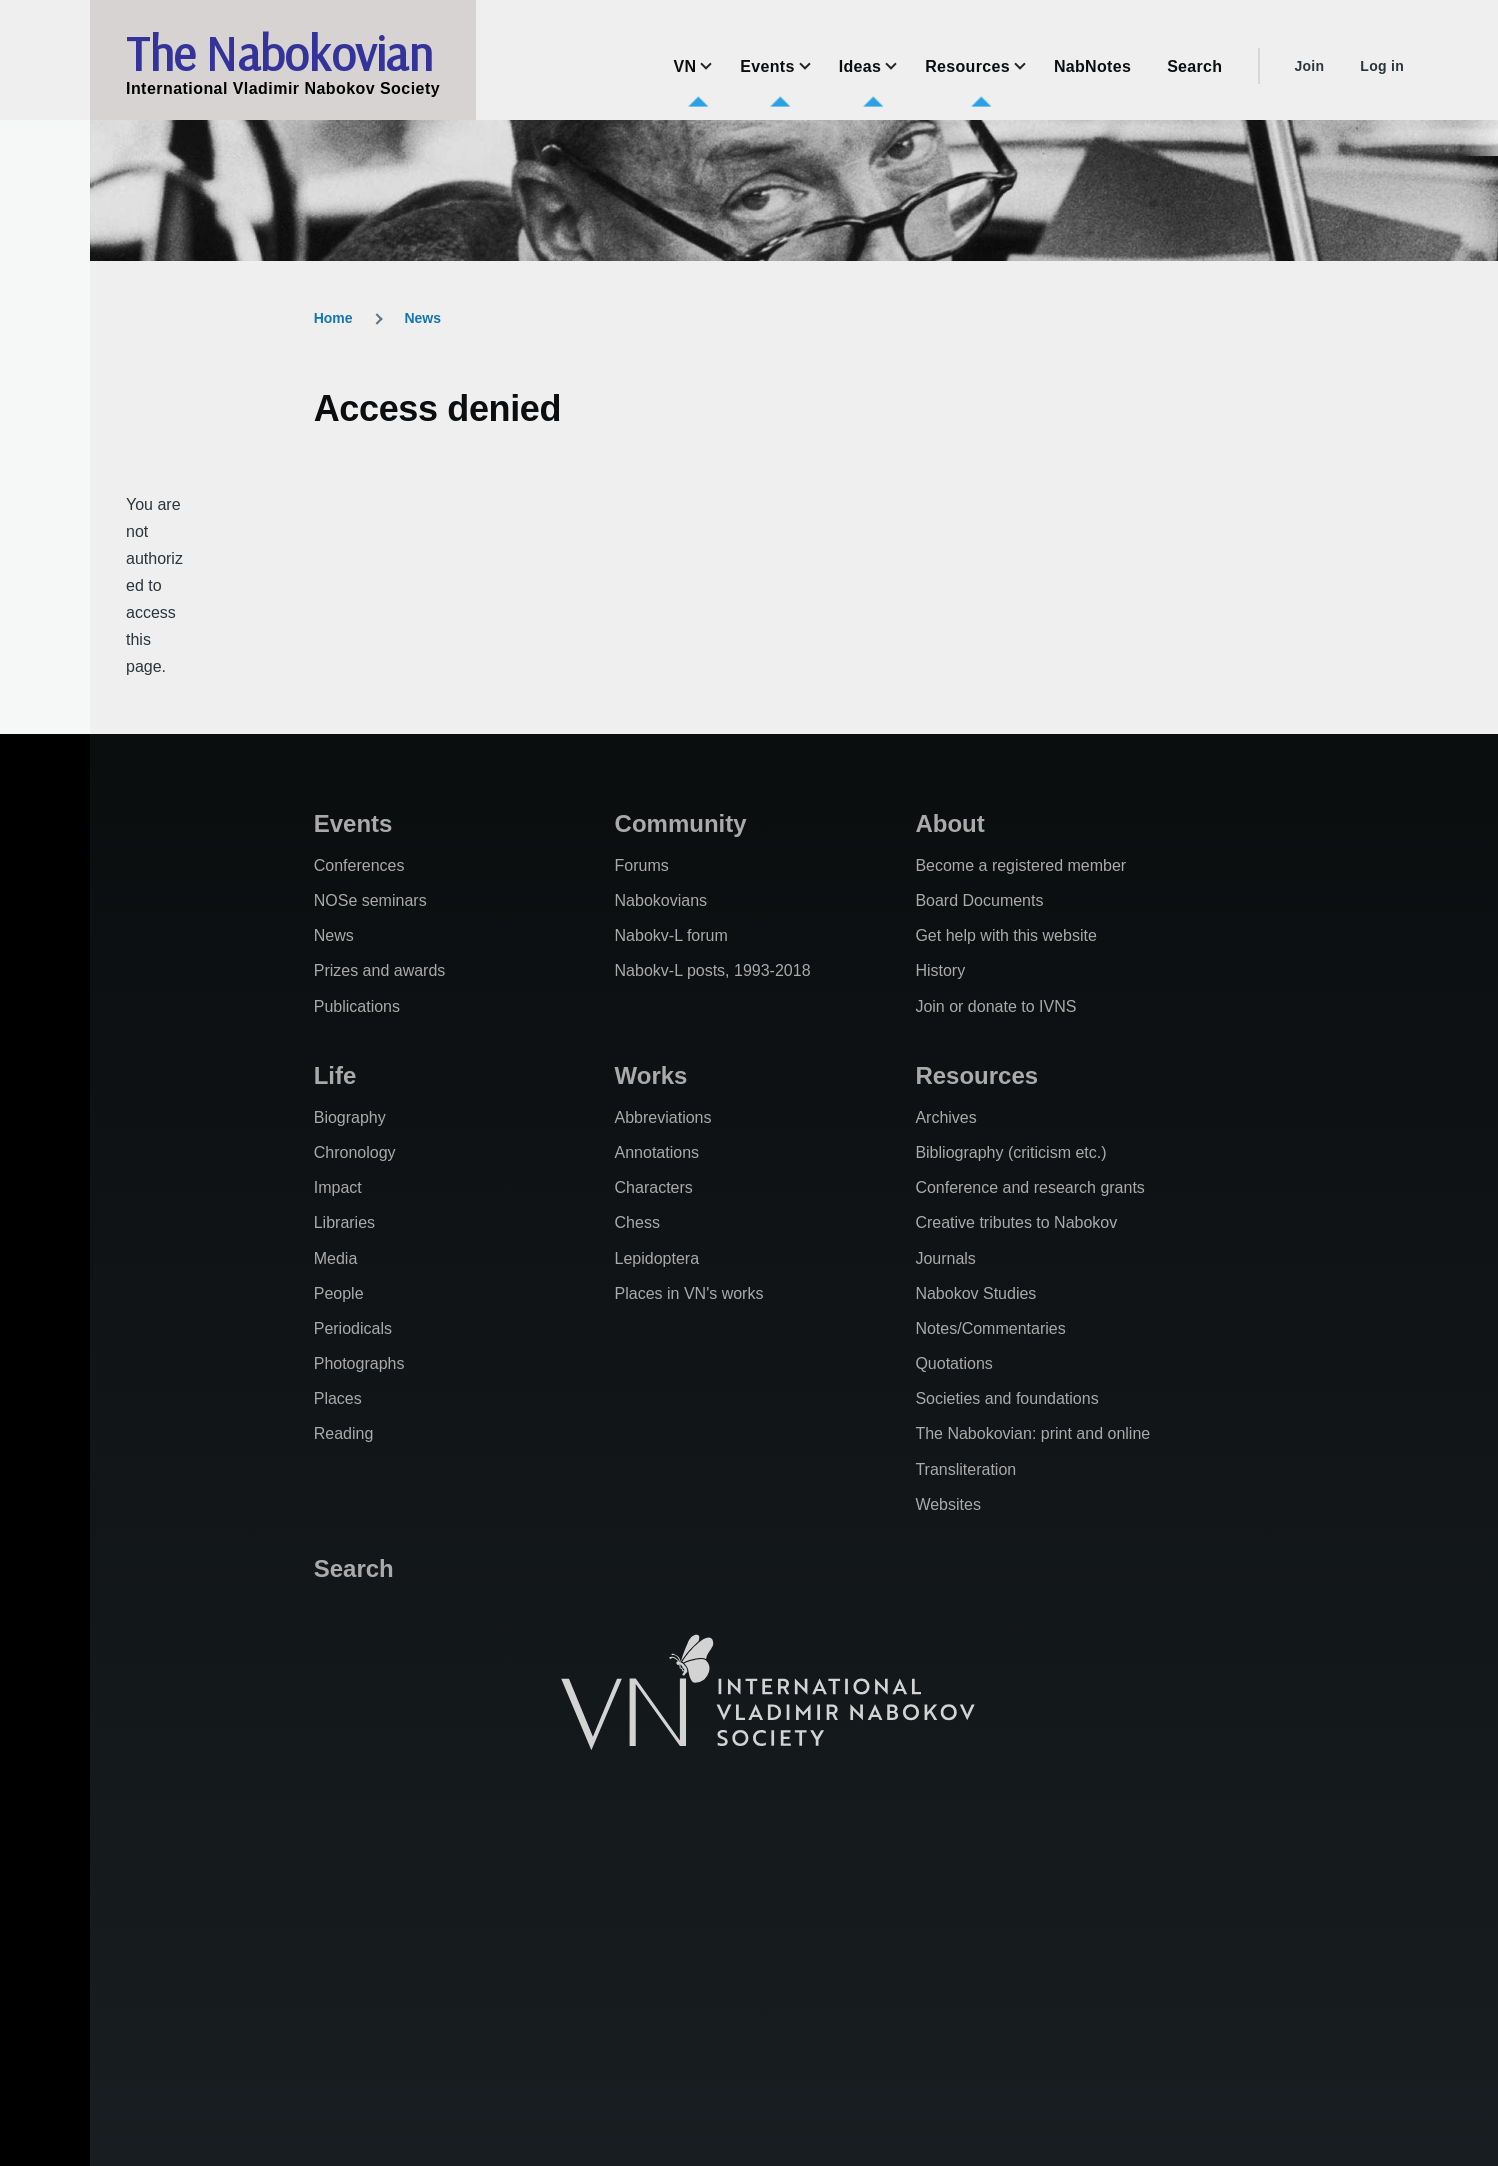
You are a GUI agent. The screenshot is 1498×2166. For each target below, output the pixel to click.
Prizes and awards (380, 970)
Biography (350, 1117)
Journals (945, 1258)
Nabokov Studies (975, 1293)
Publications (357, 1006)
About (949, 823)
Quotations (953, 1363)
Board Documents (979, 900)
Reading (344, 1433)
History (940, 970)
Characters (654, 1187)
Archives (945, 1117)
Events (353, 823)
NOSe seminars (370, 900)
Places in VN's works (689, 1293)
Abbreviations (663, 1117)
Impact (338, 1187)
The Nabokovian (279, 53)
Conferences (359, 865)
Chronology (355, 1152)
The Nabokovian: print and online (1032, 1433)
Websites (948, 1504)
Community (681, 823)
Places (338, 1398)
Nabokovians (661, 900)
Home (333, 318)
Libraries (344, 1222)
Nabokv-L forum (671, 935)
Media (336, 1258)
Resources (976, 1075)
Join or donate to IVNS (995, 1006)
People (339, 1293)
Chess (637, 1222)
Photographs (359, 1363)
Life (335, 1075)
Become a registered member (1020, 865)
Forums (642, 865)
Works (651, 1075)
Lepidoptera (657, 1258)
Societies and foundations (1006, 1398)
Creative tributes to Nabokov (1016, 1222)
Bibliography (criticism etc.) (1010, 1152)
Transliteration (965, 1469)
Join (1309, 66)
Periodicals (353, 1328)
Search (354, 1568)
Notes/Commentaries (990, 1328)
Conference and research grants (1029, 1187)
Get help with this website (1005, 935)
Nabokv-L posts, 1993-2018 (713, 970)
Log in (1382, 66)
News (422, 318)
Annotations (657, 1152)
